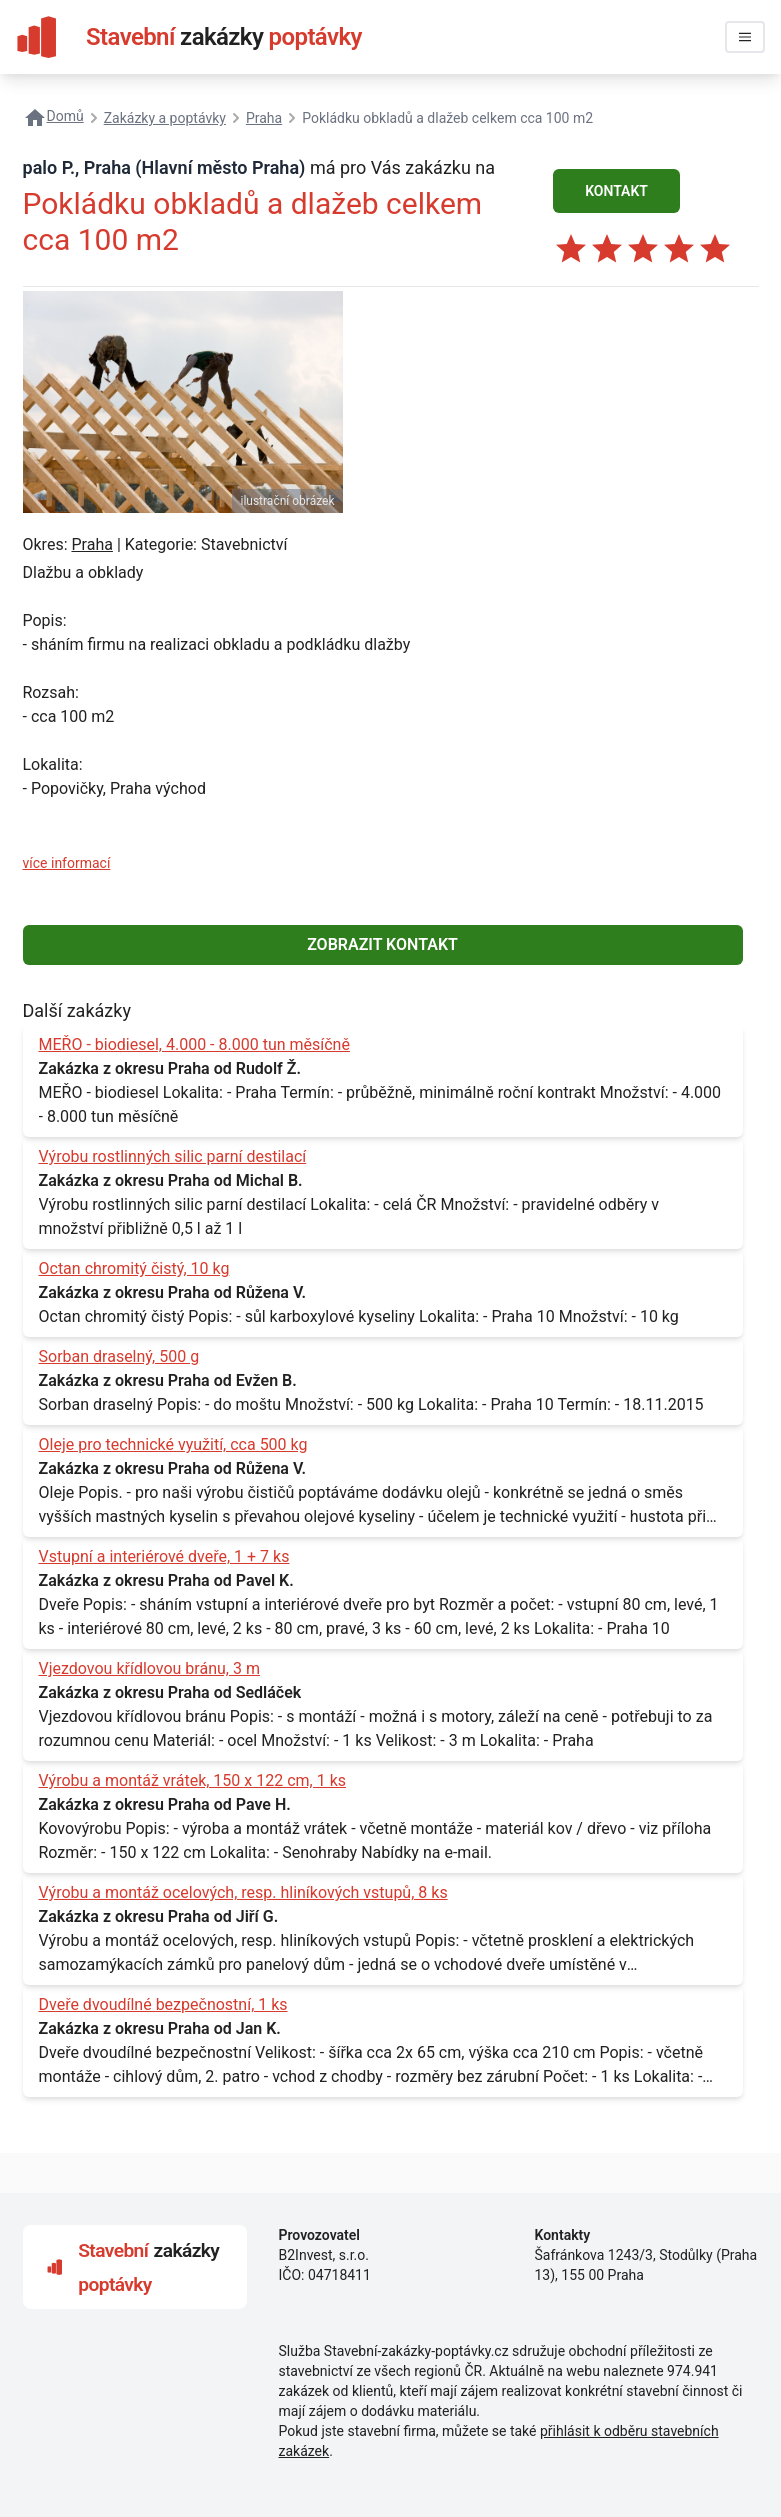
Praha (91, 544)
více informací (67, 863)
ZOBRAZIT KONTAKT (382, 944)
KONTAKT (616, 191)
